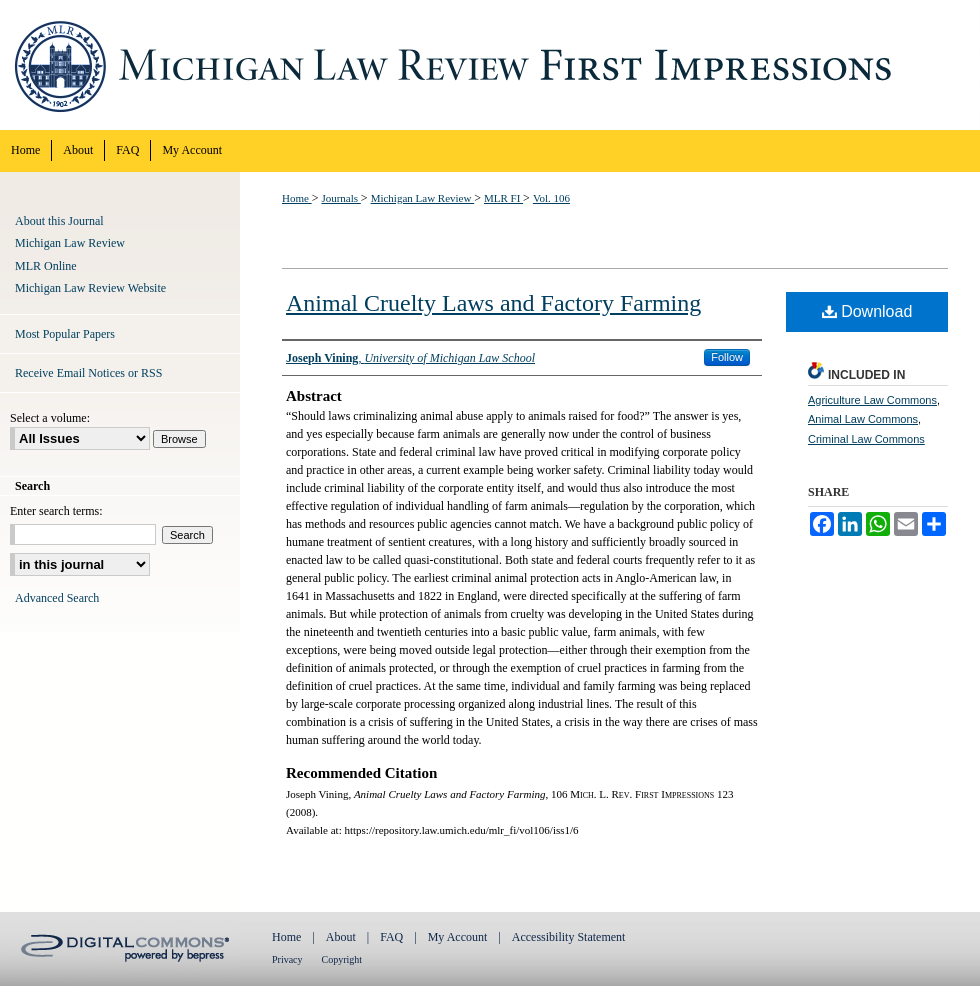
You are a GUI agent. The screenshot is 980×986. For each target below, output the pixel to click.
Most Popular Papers (65, 334)
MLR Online (46, 266)
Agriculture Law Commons (872, 400)
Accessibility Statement (569, 937)
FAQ (391, 937)
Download (867, 311)
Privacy (287, 959)
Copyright (342, 959)
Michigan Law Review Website (90, 288)
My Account (458, 937)
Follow (727, 357)
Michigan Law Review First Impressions (490, 65)
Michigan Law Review (423, 198)
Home (297, 198)
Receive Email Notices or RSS (88, 373)
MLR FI (503, 198)
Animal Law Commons (863, 419)
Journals (340, 198)
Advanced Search (57, 598)
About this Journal (59, 221)
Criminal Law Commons (866, 439)
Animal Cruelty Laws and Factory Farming (493, 303)
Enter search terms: (56, 511)
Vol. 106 (551, 198)
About (341, 937)
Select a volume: (50, 418)
